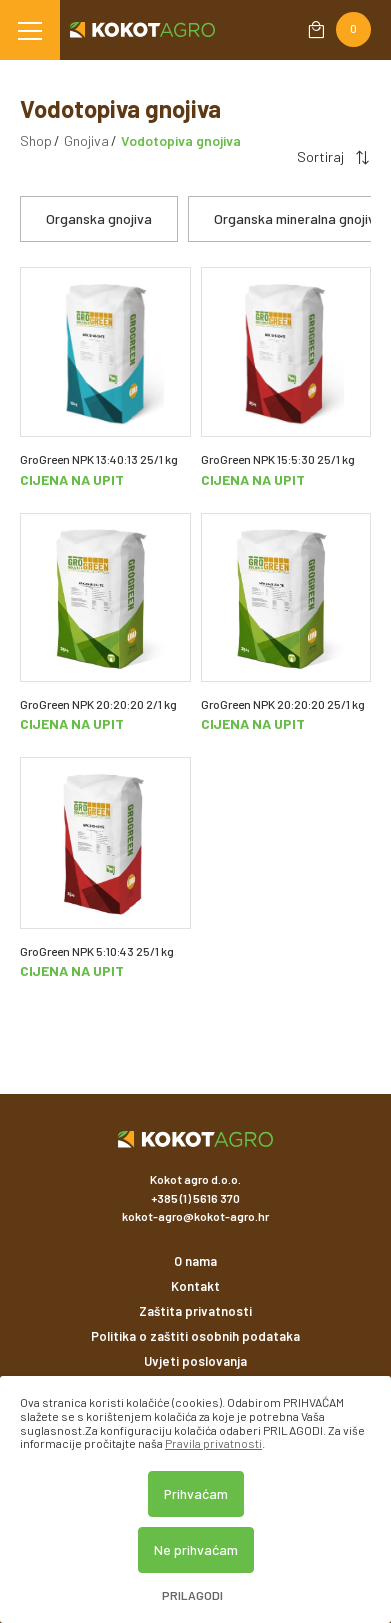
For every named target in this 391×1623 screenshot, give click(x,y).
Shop (36, 140)
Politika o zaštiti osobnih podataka (195, 1336)
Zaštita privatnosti (195, 1311)
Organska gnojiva (99, 218)
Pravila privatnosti (213, 1443)
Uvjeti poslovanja (195, 1361)
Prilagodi (192, 1595)
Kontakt (195, 1286)
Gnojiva (86, 140)
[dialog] (195, 1499)
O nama (195, 1261)
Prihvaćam (196, 1493)
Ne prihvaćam (196, 1549)
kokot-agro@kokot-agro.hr (195, 1216)
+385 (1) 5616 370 (195, 1198)
